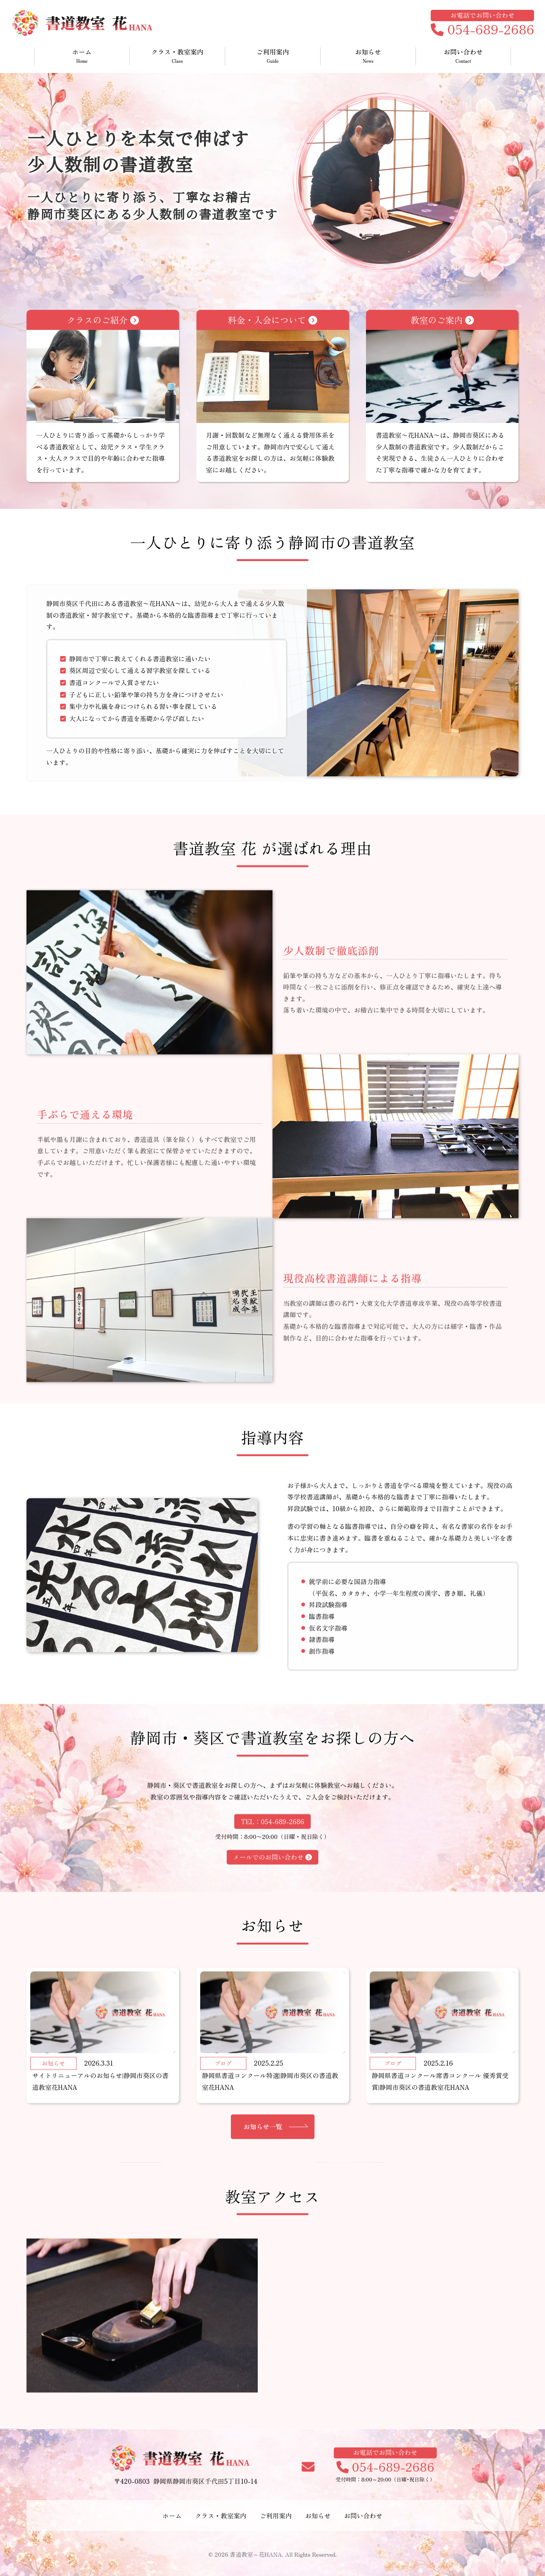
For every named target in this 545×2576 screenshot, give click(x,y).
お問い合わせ (463, 56)
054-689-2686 (482, 29)
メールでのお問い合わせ (272, 1894)
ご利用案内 (272, 56)
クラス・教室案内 (177, 56)
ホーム (82, 56)
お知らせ (368, 56)
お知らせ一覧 (263, 2179)
